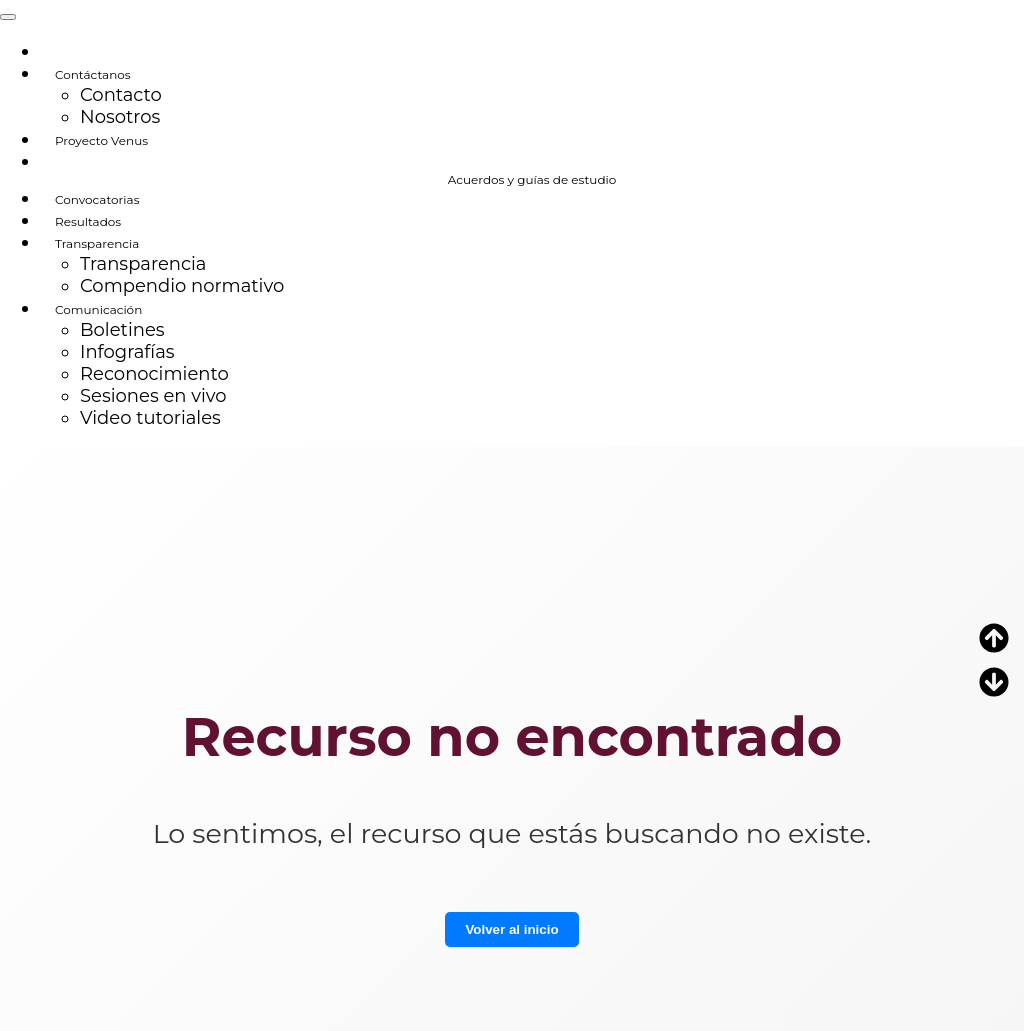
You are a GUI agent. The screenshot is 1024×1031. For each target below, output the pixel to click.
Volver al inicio (511, 929)
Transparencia (97, 243)
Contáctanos (93, 74)
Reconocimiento (154, 374)
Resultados (88, 221)
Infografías (127, 352)
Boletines (122, 330)
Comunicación (98, 309)
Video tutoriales (150, 418)
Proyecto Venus (101, 140)
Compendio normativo (182, 286)
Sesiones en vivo (153, 396)
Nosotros (120, 117)
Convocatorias (97, 199)
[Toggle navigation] (8, 17)
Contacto (121, 95)
